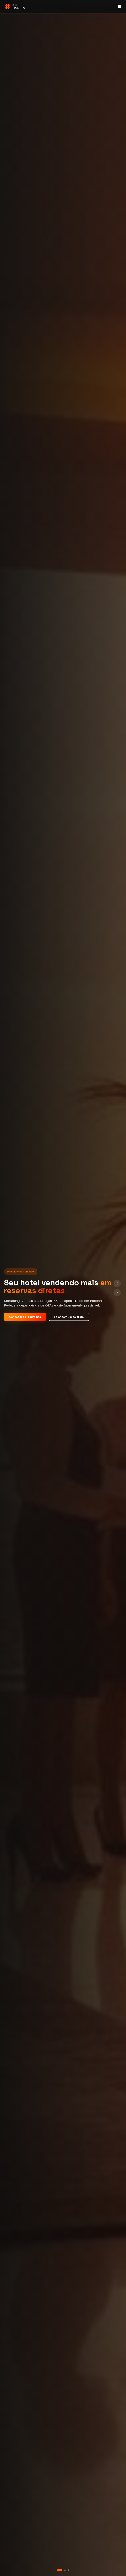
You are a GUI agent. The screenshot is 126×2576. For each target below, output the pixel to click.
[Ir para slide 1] (59, 2570)
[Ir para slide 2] (65, 2570)
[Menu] (119, 7)
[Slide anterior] (117, 1283)
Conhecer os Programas (25, 1317)
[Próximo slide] (117, 1292)
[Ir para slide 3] (68, 2570)
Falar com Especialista (69, 1317)
